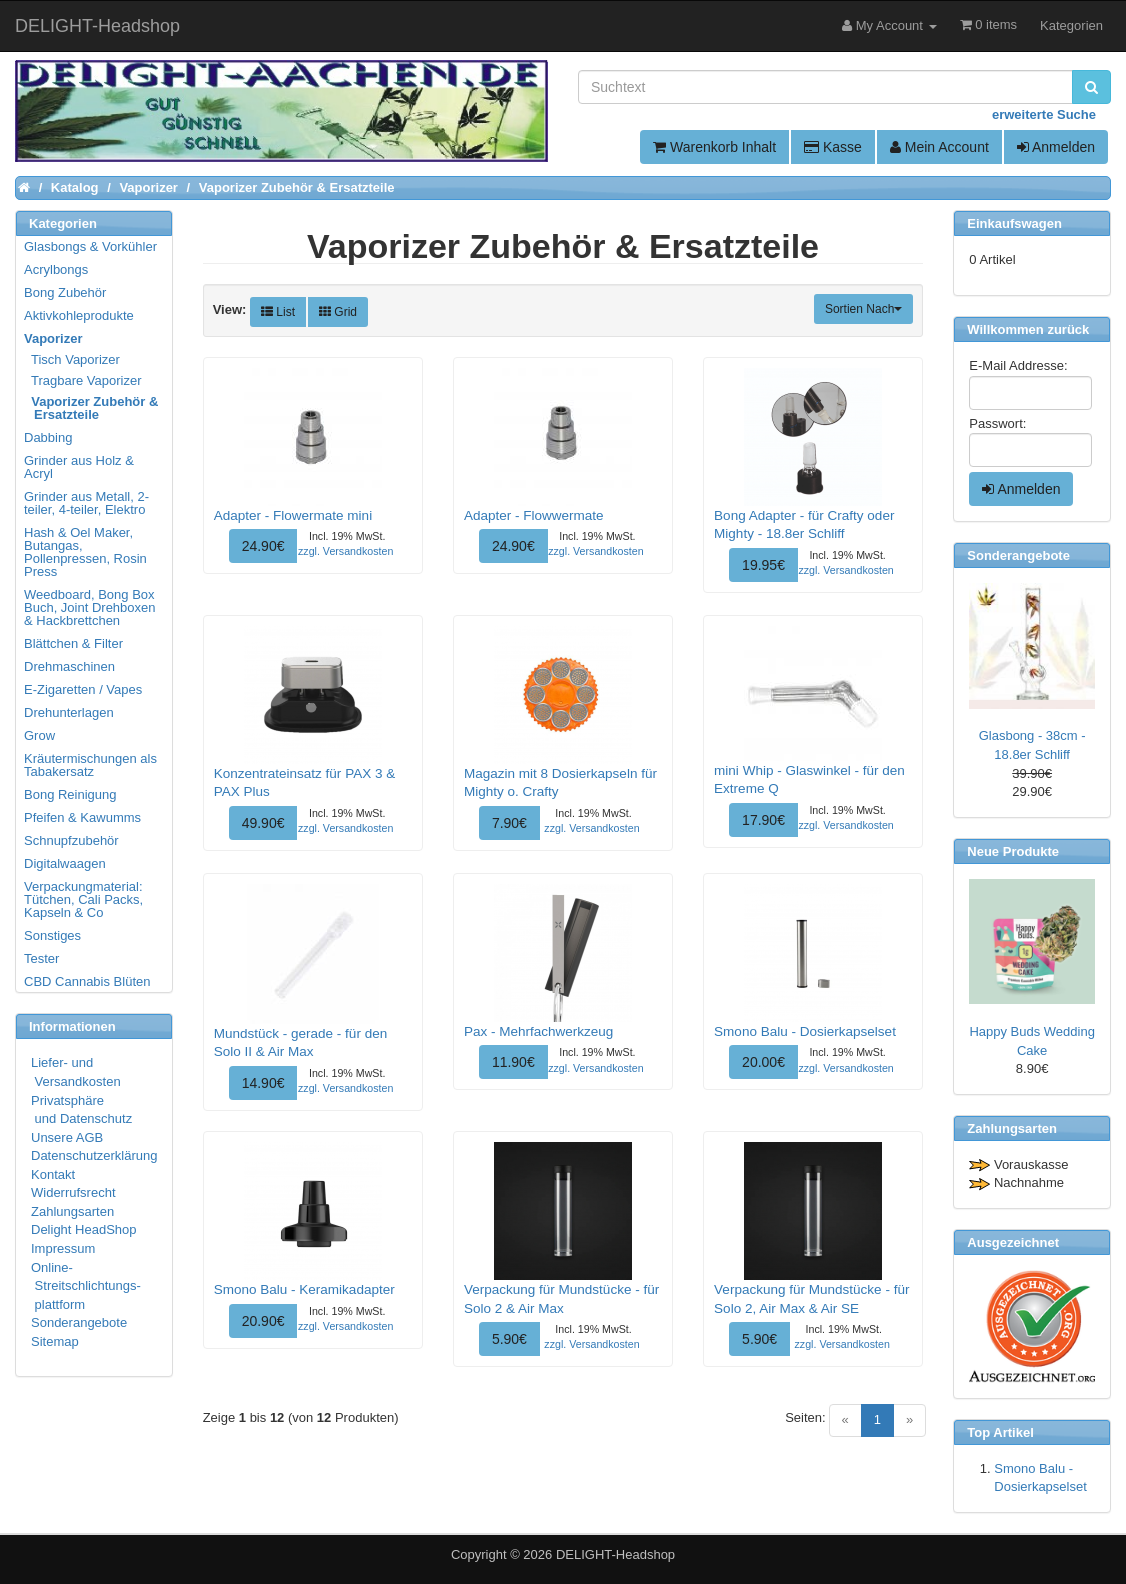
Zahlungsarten (72, 1211)
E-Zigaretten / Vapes (83, 689)
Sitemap (55, 1341)
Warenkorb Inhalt (714, 147)
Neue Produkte (1013, 851)
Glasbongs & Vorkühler (90, 246)
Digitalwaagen (65, 863)
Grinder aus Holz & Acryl (79, 467)
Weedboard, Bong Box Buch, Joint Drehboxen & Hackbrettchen (90, 607)
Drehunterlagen (69, 712)
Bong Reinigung (70, 794)
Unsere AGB (67, 1137)
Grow (39, 735)
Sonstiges (52, 935)
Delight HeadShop (84, 1229)
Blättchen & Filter (73, 643)
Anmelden (1056, 147)
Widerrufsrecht (73, 1192)
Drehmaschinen (69, 666)
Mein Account (939, 147)
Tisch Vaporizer (73, 359)
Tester (41, 958)
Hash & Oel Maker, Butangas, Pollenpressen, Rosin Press (85, 552)
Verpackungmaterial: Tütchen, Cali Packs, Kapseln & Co (83, 899)
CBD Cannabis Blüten (87, 981)
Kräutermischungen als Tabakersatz (90, 765)
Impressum (63, 1248)
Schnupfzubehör (71, 840)
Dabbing (48, 437)
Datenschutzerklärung (94, 1155)
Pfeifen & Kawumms (82, 817)
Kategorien (1071, 25)
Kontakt (53, 1174)
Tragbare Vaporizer (84, 380)
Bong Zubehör (65, 292)
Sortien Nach (863, 309)
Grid (338, 312)
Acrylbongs (56, 269)
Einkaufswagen (1014, 223)
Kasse (833, 147)
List (278, 312)
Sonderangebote (79, 1322)
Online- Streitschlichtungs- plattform (86, 1286)
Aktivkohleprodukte (79, 315)
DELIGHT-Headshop (615, 1554)
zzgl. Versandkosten (345, 551)
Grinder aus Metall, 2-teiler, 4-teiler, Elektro (86, 503)
